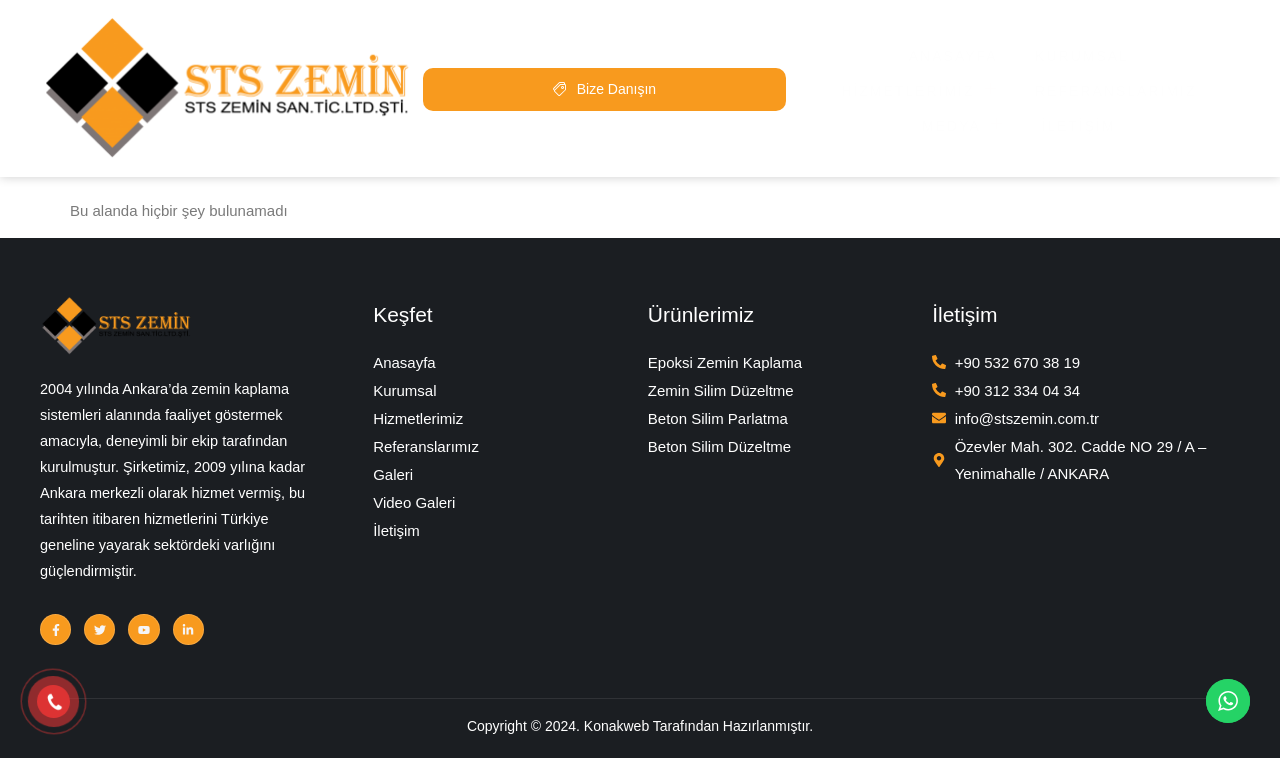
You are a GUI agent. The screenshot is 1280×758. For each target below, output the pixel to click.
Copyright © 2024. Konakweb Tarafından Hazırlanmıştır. (640, 729)
